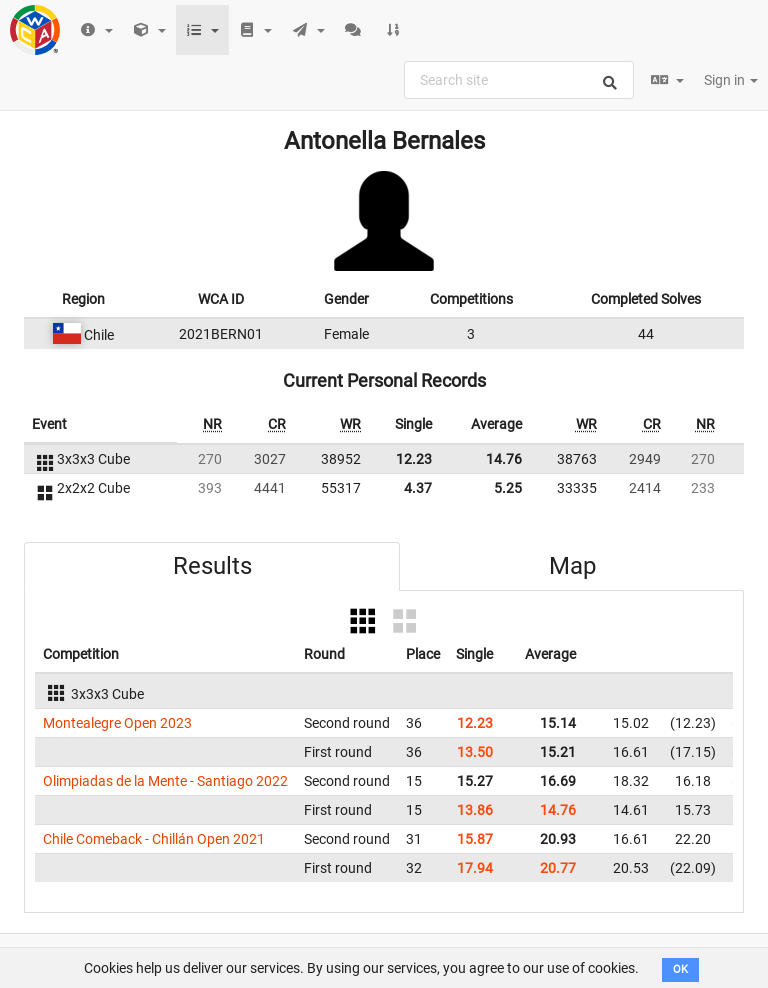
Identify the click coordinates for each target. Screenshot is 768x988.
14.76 (504, 459)
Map (572, 566)
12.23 (414, 459)
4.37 (418, 488)
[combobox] (519, 80)
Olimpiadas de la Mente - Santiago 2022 (165, 781)
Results (212, 566)
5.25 (508, 488)
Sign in (731, 80)
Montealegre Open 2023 (117, 723)
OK (680, 969)
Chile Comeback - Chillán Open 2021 (154, 839)
